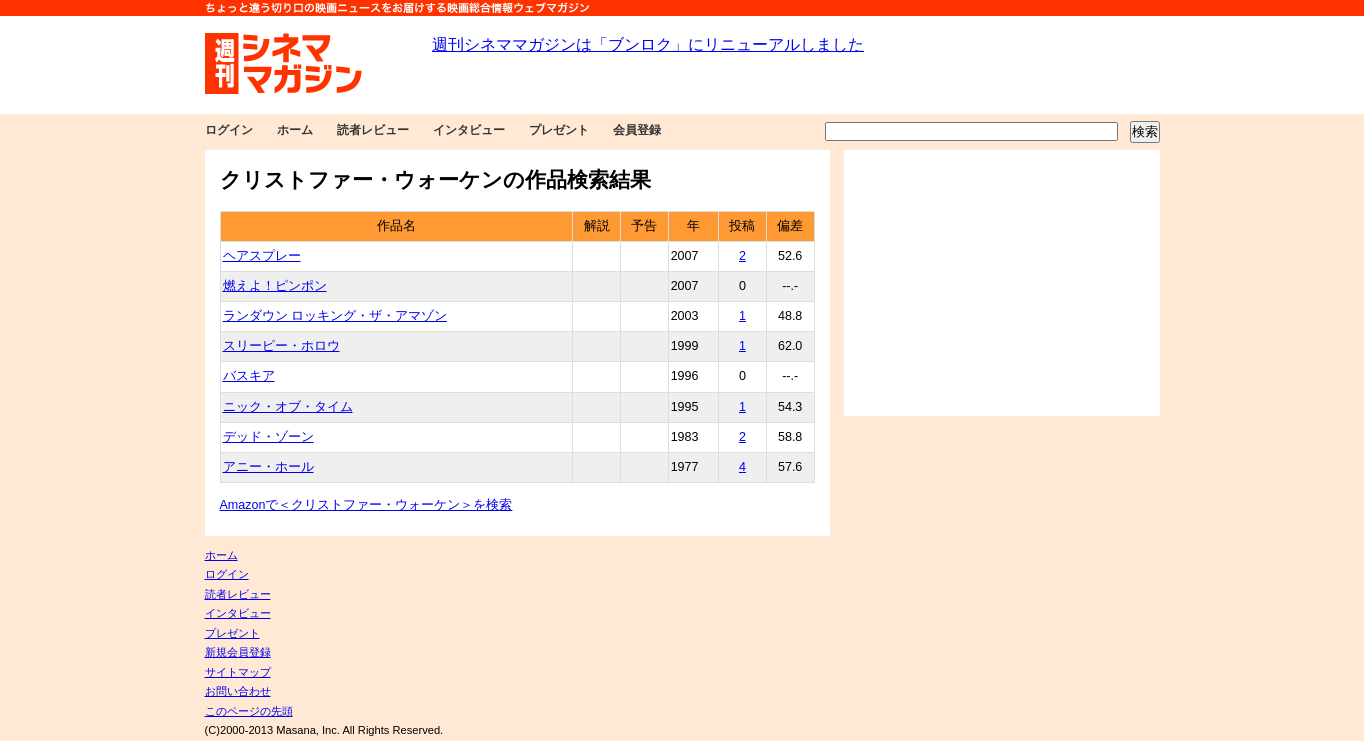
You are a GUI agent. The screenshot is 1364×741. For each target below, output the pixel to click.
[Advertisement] (1002, 283)
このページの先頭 (249, 711)
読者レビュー (373, 130)
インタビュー (469, 130)
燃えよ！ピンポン (275, 286)
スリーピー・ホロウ (281, 346)
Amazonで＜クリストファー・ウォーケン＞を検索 (366, 505)
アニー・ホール (268, 467)
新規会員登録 (238, 652)
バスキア (249, 376)
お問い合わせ (238, 691)
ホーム (295, 130)
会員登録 (637, 130)
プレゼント (559, 130)
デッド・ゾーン (268, 437)
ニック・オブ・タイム (288, 407)
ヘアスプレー (262, 256)
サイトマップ (238, 672)
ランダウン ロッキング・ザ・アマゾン (335, 316)
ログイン (229, 130)
